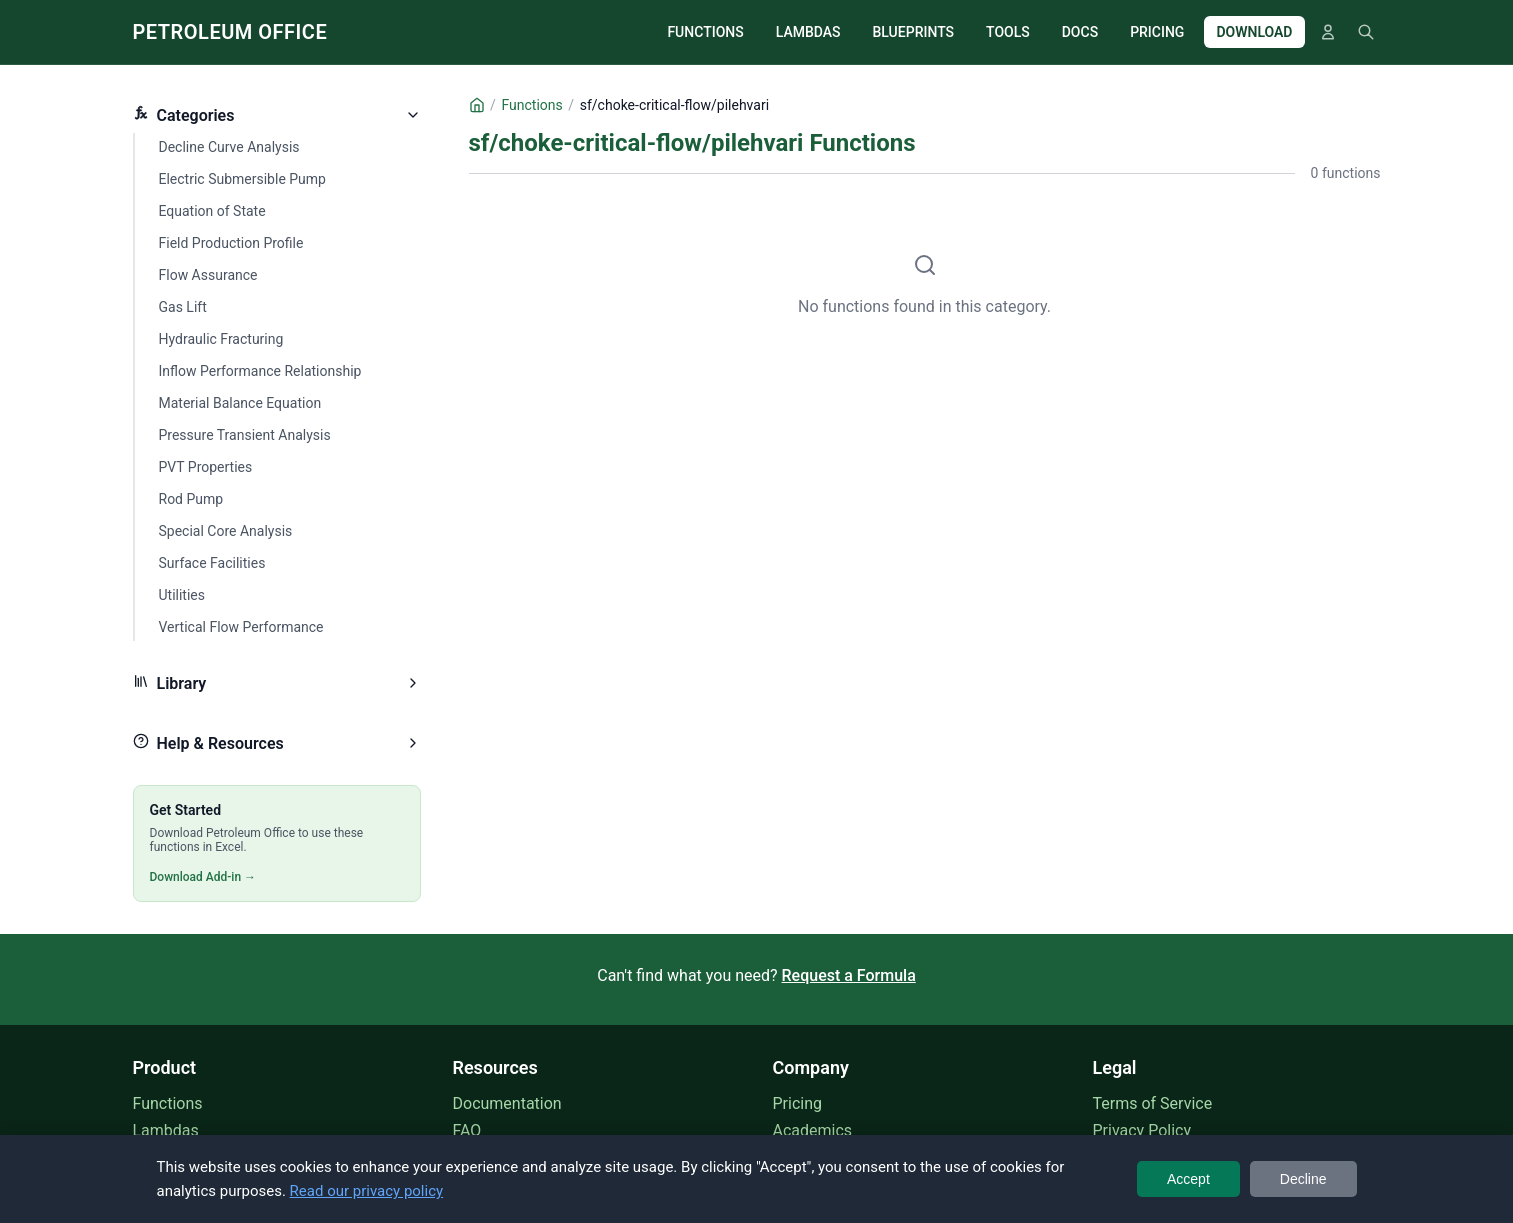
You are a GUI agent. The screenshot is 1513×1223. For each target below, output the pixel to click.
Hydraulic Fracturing (221, 339)
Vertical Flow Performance (241, 627)
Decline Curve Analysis (229, 147)
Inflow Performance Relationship (260, 371)
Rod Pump (191, 499)
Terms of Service (1153, 1103)
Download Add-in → (203, 877)
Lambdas (166, 1130)
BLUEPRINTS (914, 32)
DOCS (1080, 32)
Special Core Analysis (226, 531)
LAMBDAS (808, 32)
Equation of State (212, 211)
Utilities (182, 595)
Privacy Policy (1142, 1130)
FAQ (467, 1130)
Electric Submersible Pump (242, 179)
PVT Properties (206, 467)
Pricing (798, 1103)
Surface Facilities (212, 563)
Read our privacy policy (367, 1191)
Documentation (507, 1103)
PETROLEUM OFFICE (230, 32)
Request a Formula (849, 975)
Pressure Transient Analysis (245, 435)
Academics (813, 1130)
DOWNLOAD (1254, 32)
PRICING (1157, 32)
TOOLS (1008, 32)
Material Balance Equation (240, 403)
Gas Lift (183, 307)
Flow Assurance (208, 275)
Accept (1188, 1179)
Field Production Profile (231, 243)
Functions (168, 1103)
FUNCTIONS (705, 32)
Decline (1303, 1179)
